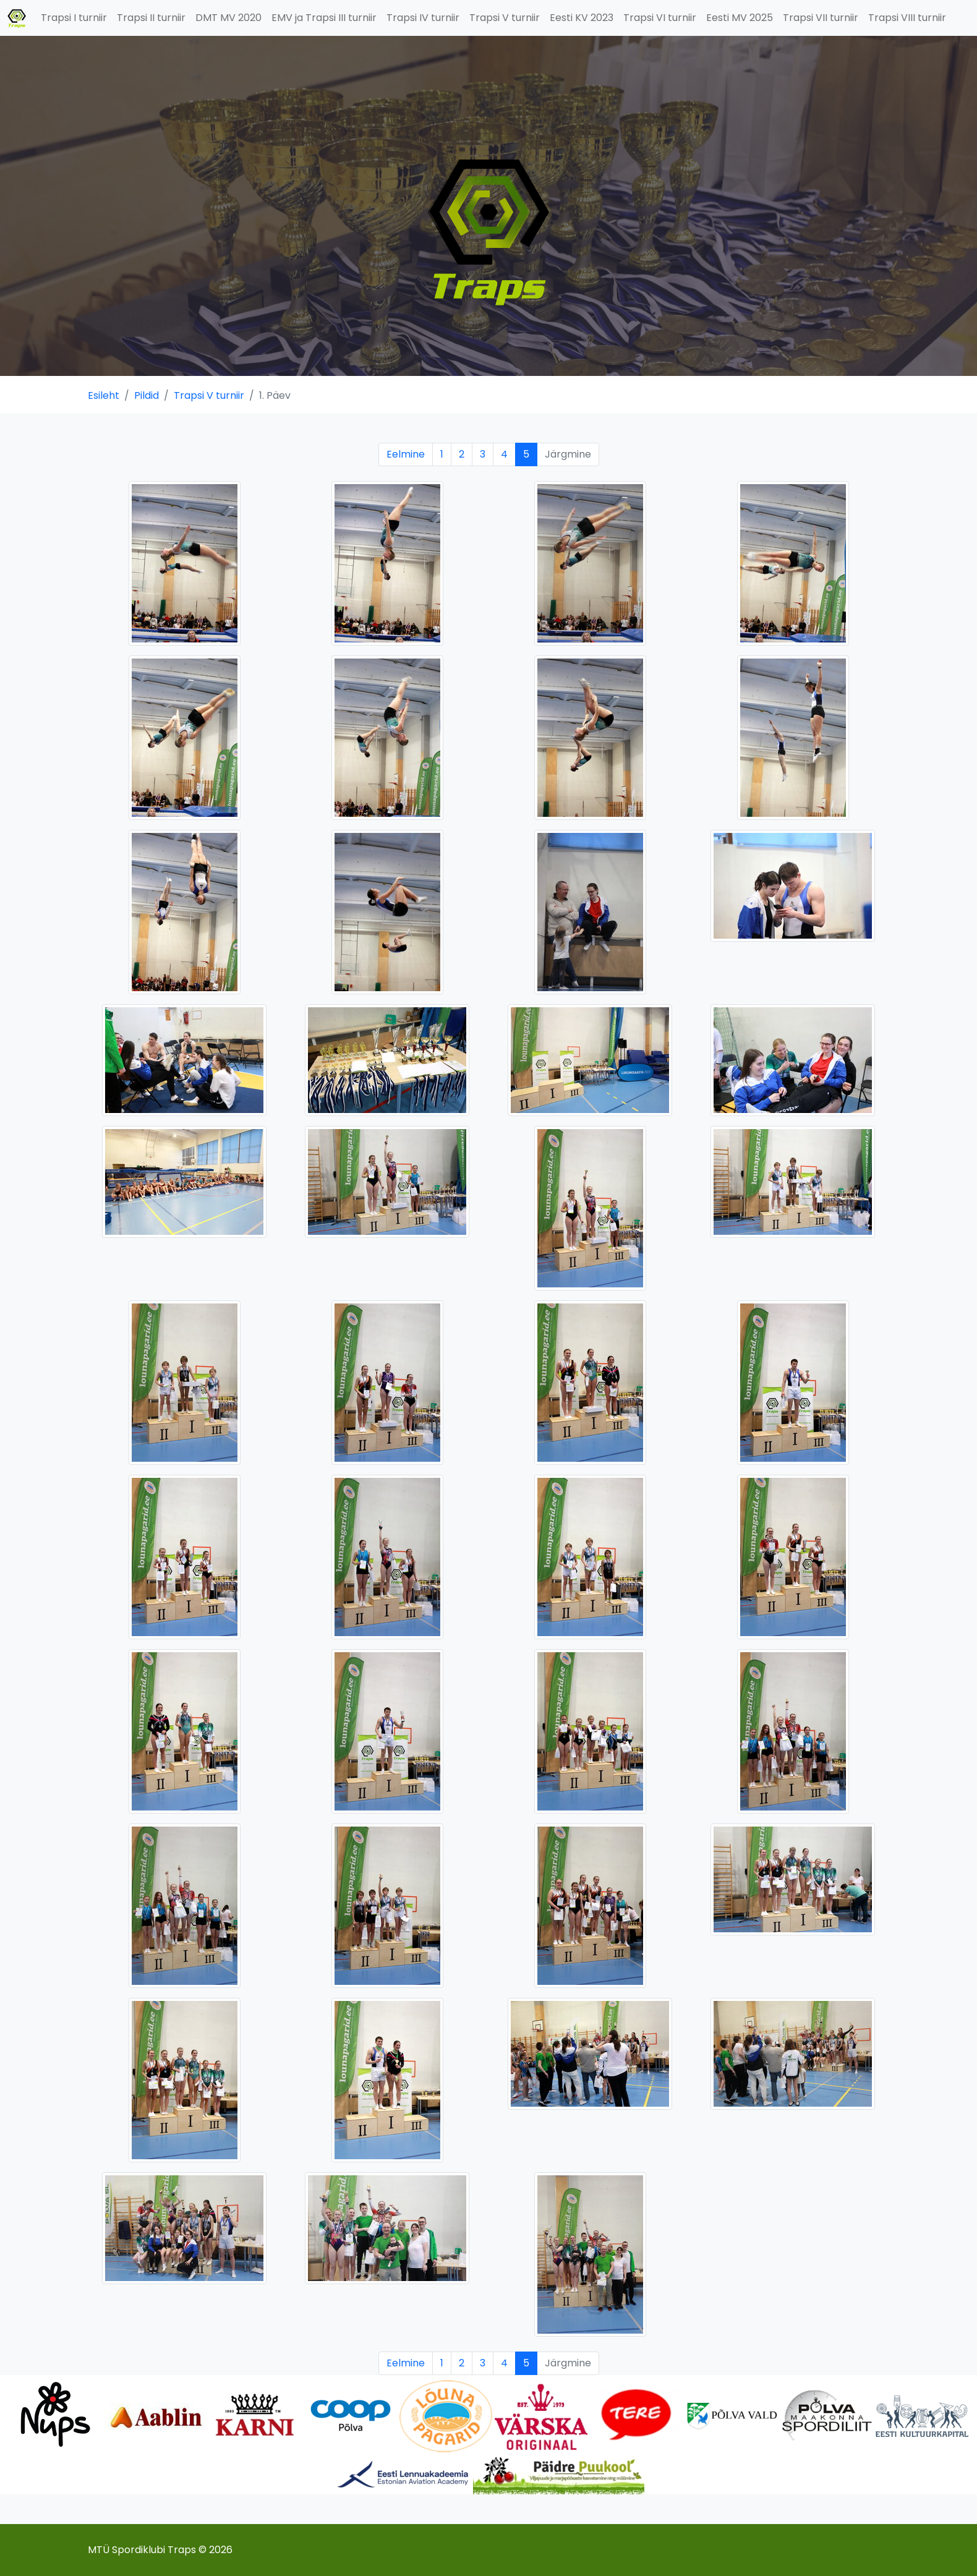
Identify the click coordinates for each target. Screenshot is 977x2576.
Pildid (146, 395)
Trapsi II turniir (151, 18)
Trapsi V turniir (504, 18)
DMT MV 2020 (228, 18)
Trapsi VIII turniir (907, 18)
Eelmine (405, 454)
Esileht (103, 395)
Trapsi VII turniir (820, 18)
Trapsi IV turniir (422, 18)
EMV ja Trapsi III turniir (324, 18)
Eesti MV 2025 (739, 18)
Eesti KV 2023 (581, 18)
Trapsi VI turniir (659, 18)
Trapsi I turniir (74, 18)
